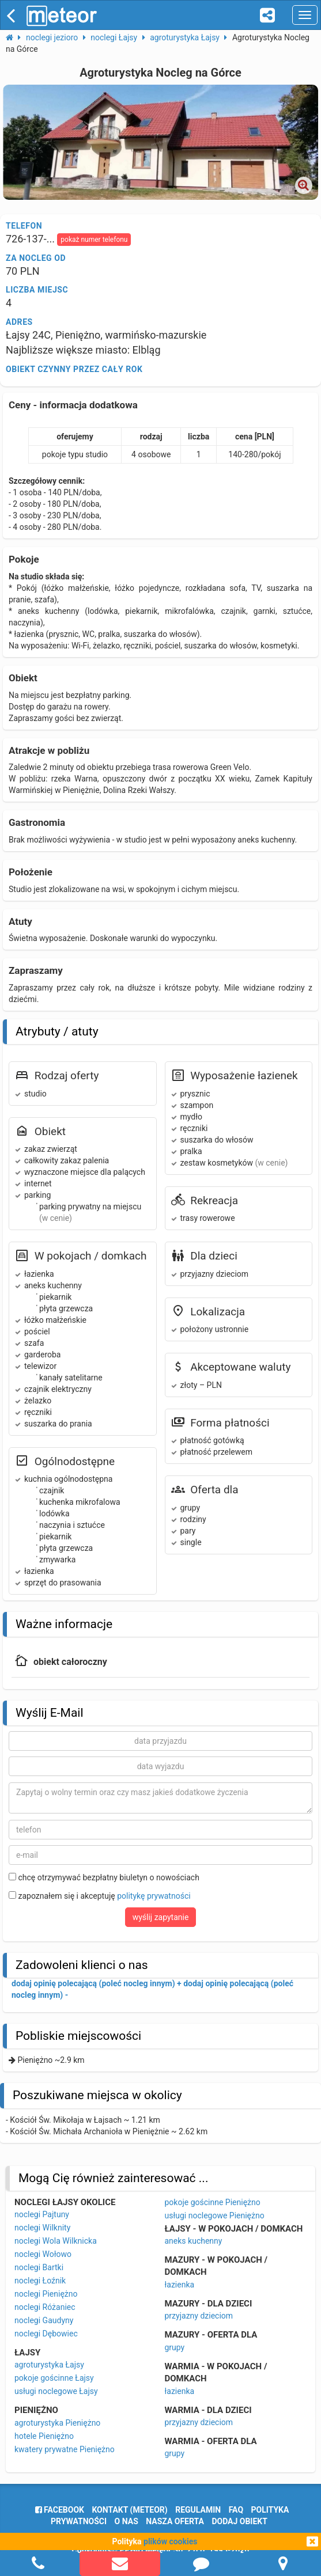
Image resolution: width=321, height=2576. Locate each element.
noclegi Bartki (38, 2267)
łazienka (180, 2284)
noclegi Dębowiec (46, 2333)
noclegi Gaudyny (43, 2320)
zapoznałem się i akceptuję (100, 1895)
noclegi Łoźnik (40, 2280)
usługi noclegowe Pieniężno (215, 2215)
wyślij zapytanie (161, 1917)
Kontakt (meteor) (129, 2509)
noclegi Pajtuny (41, 2214)
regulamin (198, 2509)
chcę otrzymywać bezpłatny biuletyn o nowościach (104, 1877)
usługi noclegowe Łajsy (56, 2391)
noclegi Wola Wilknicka (55, 2240)
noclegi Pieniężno (46, 2293)
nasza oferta (175, 2521)
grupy (175, 2347)
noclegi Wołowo (42, 2254)
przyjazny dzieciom (199, 2315)
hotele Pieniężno (44, 2436)
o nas (126, 2521)
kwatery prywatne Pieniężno (64, 2449)
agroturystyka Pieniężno (57, 2422)
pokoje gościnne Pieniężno (212, 2202)
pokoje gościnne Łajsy (54, 2377)
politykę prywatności (153, 1895)
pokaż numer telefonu (94, 240)
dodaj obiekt (239, 2521)
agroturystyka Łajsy (49, 2364)
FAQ (236, 2509)
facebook (59, 2509)
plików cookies (170, 2541)
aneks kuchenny (193, 2240)
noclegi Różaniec (44, 2307)
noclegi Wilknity (42, 2227)
